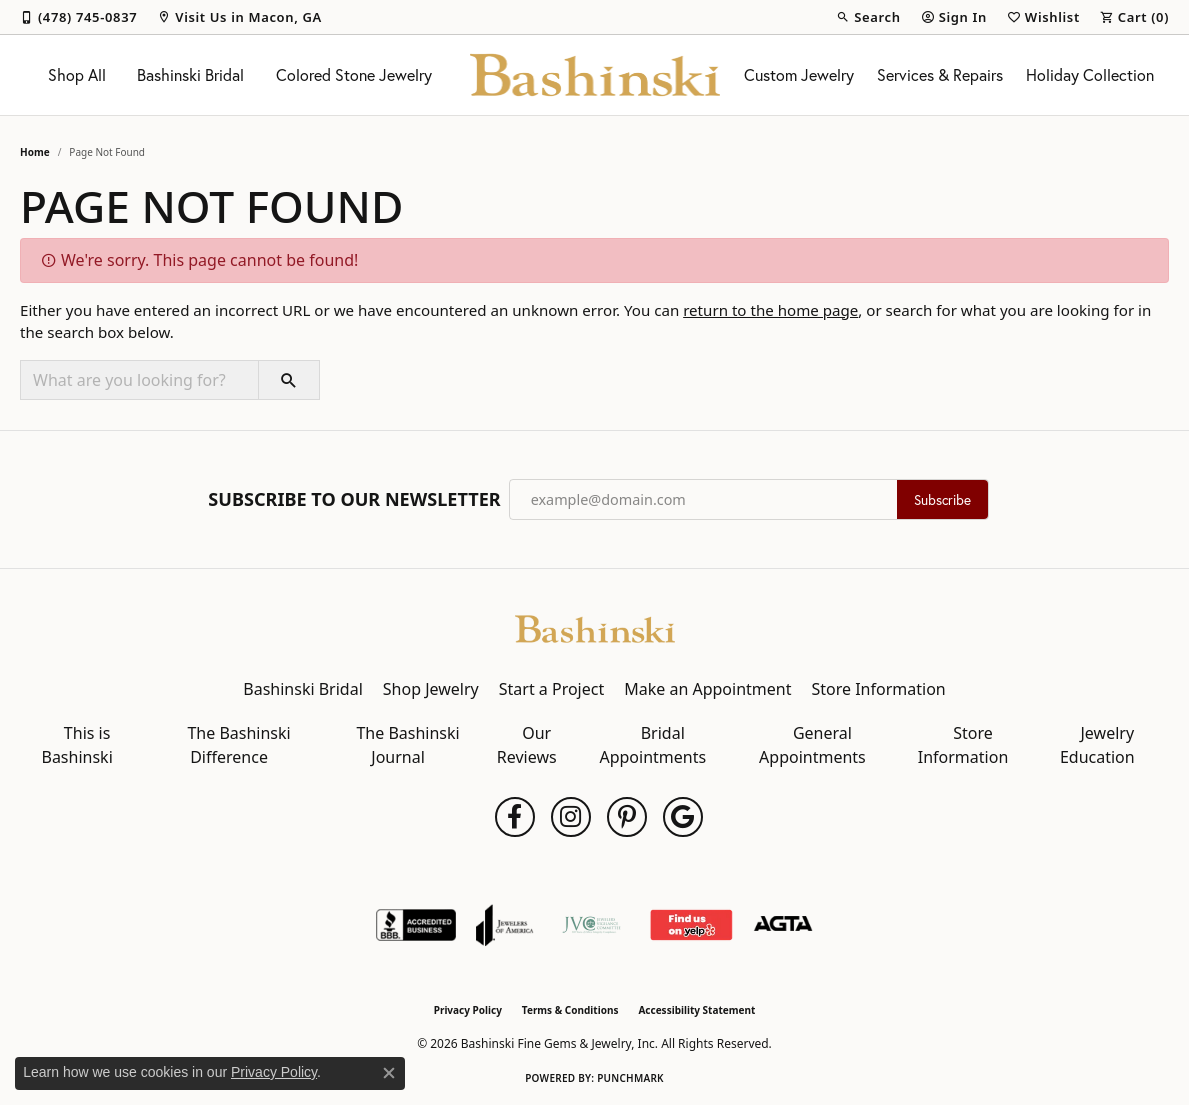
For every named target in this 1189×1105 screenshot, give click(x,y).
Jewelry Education (1097, 745)
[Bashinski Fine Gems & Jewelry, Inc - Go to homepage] (595, 627)
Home (35, 152)
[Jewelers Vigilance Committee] (591, 925)
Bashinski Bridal (190, 75)
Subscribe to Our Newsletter (354, 500)
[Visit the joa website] (505, 925)
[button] (868, 17)
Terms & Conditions (570, 1010)
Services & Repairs (940, 75)
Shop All (77, 75)
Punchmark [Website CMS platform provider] (630, 1078)
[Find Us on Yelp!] (690, 925)
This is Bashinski (76, 745)
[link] (78, 17)
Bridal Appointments (652, 745)
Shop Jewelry (431, 689)
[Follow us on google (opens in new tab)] (683, 817)
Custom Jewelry (799, 75)
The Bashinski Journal (407, 745)
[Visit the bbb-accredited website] (416, 925)
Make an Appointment (707, 689)
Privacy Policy (468, 1010)
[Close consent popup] (389, 1073)
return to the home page (770, 310)
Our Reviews (527, 745)
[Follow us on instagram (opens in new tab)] (571, 817)
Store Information (878, 689)
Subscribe (942, 500)
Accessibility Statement (696, 1010)
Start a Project (551, 689)
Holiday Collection (1090, 75)
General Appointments (812, 745)
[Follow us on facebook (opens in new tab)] (515, 817)
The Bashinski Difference (238, 745)
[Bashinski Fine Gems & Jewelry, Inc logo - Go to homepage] (595, 75)
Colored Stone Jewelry (354, 75)
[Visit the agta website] (783, 925)
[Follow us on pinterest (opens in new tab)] (627, 817)
